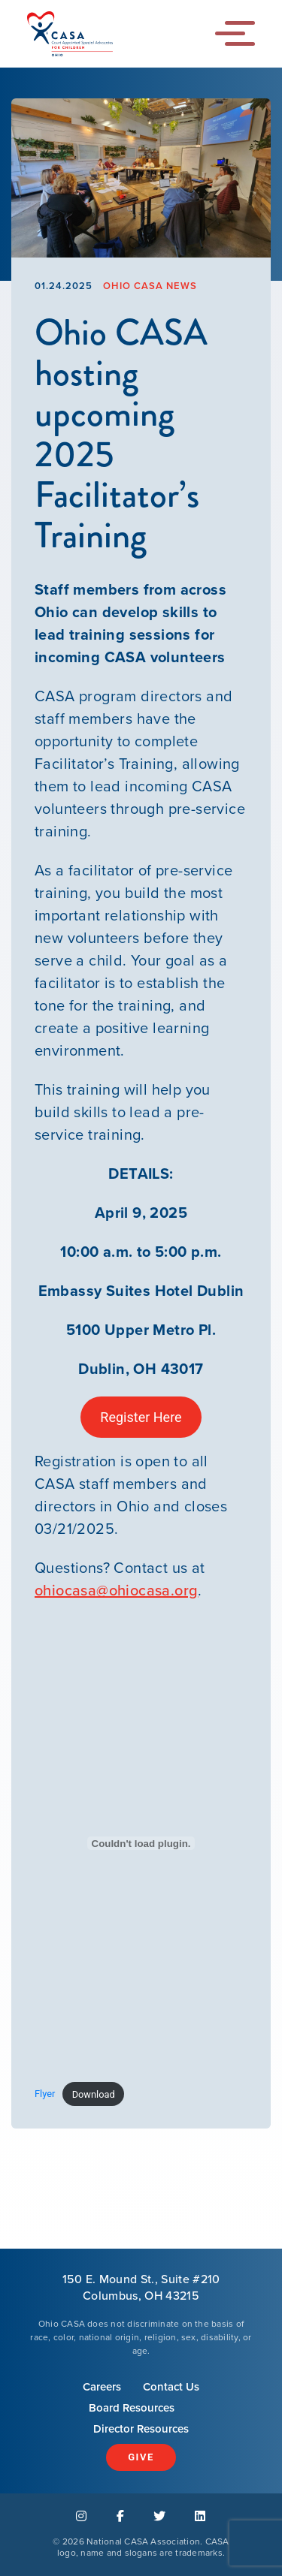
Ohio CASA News (150, 286)
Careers (102, 2387)
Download (93, 2094)
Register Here (140, 1417)
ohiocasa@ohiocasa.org (116, 1590)
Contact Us (171, 2387)
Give (141, 2457)
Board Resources (131, 2408)
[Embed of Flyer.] (141, 1843)
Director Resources (141, 2429)
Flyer (45, 2094)
